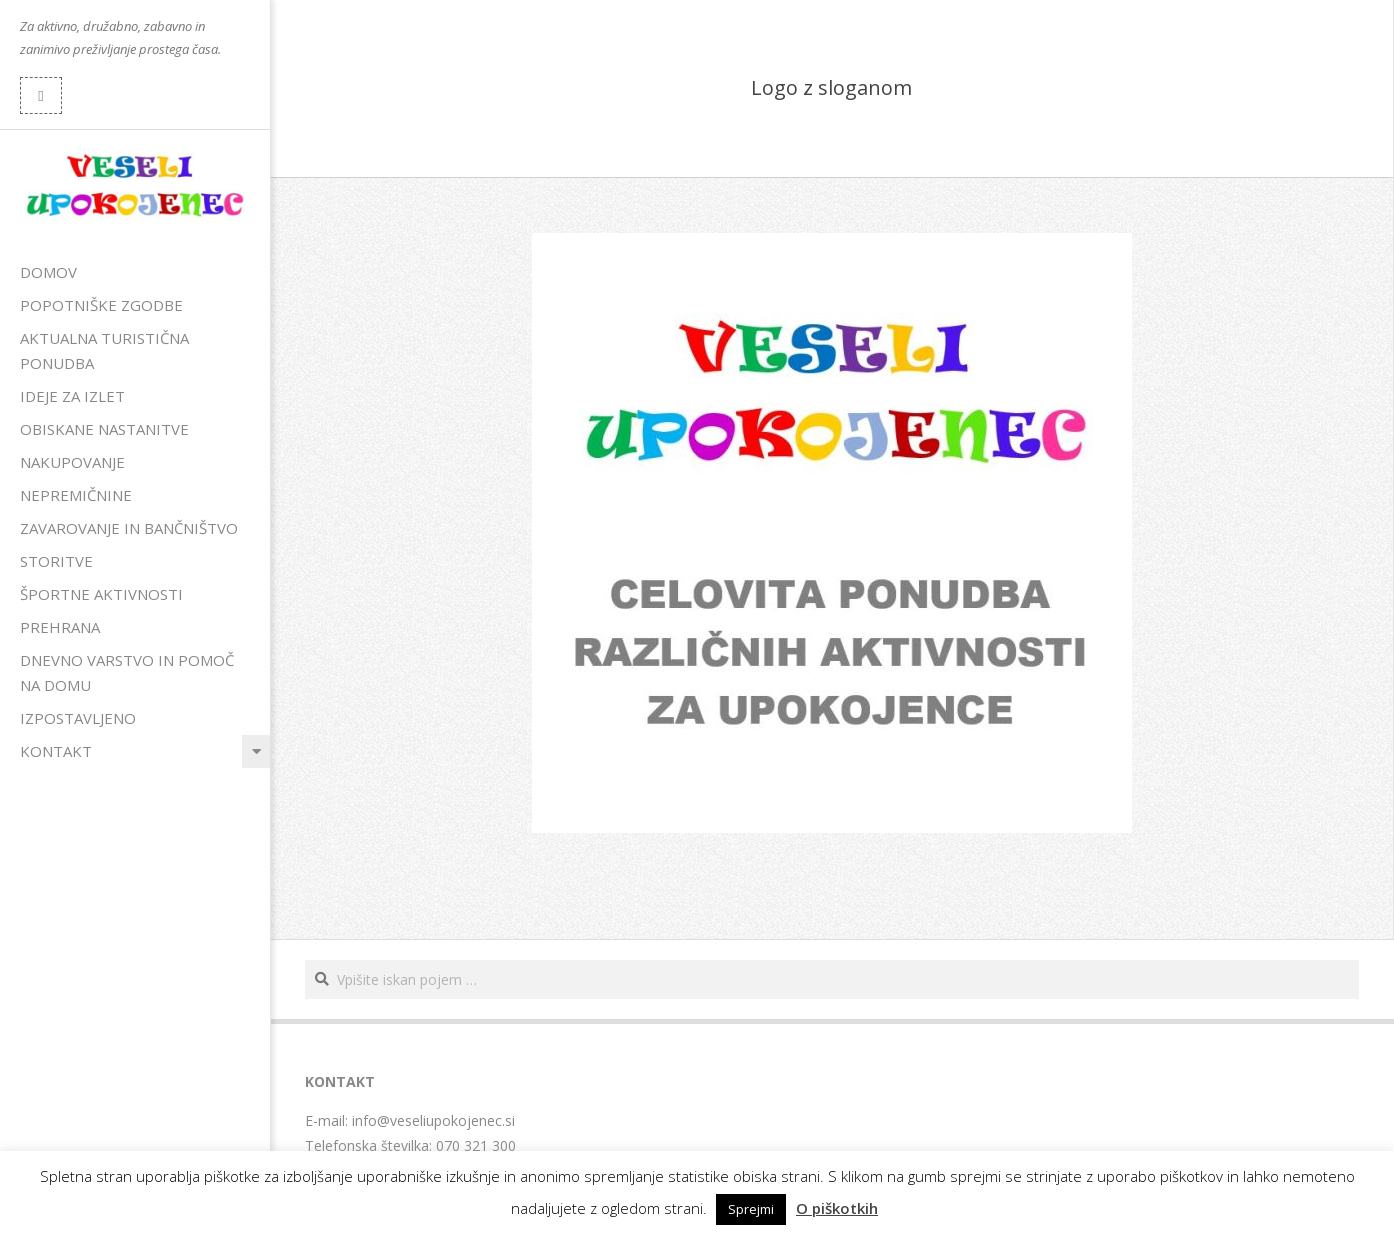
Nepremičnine (76, 495)
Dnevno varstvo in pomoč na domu (127, 672)
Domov (48, 272)
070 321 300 (476, 1145)
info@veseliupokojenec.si (433, 1120)
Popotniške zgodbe (101, 305)
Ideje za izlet (72, 396)
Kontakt (56, 751)
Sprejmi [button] (751, 1209)
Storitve (56, 561)
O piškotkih (837, 1208)
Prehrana (60, 627)
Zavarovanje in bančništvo (129, 528)
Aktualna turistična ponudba (104, 350)
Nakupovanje (72, 462)
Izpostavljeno (78, 718)
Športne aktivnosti (101, 594)
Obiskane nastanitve (104, 429)
